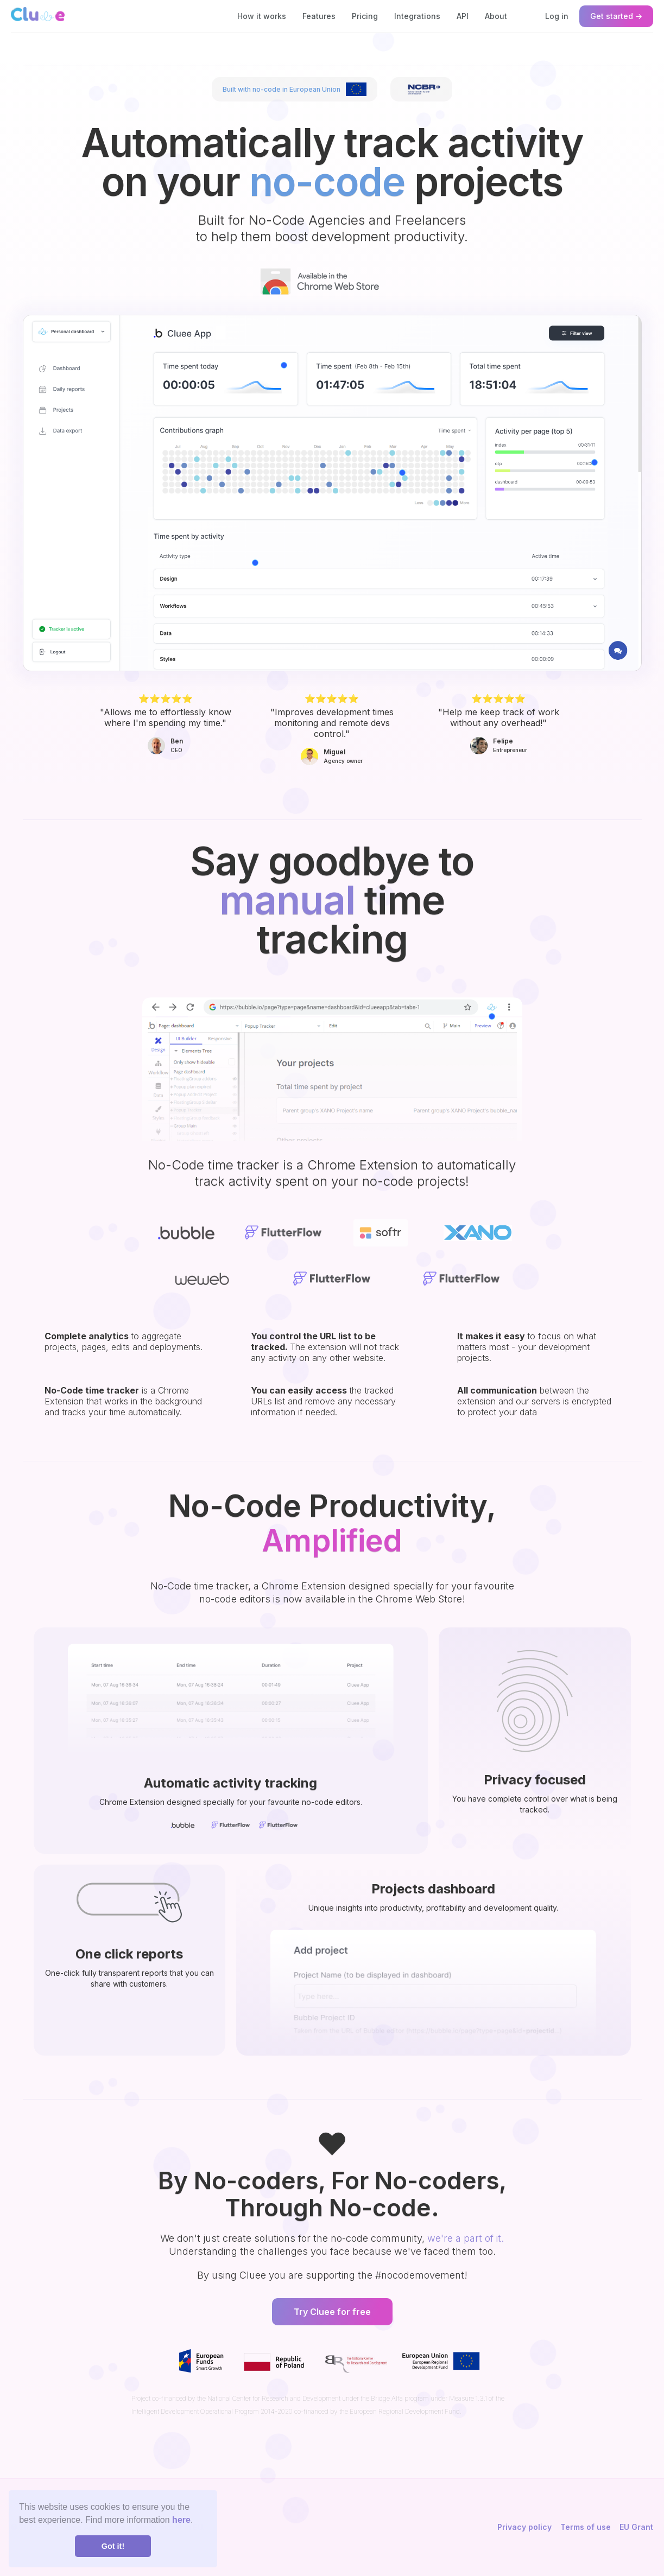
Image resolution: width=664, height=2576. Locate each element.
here (181, 2519)
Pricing (365, 16)
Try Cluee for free (332, 2311)
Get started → (616, 16)
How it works (261, 16)
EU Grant (636, 2527)
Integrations (417, 16)
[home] (38, 14)
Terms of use (585, 2527)
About (496, 16)
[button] (255, 562)
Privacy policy (524, 2527)
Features (319, 16)
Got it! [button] (113, 2546)
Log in (556, 16)
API (463, 16)
